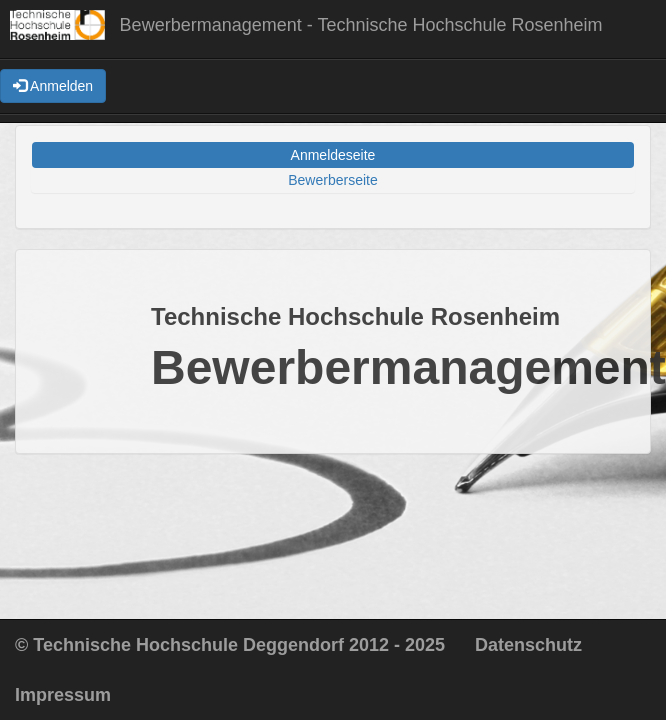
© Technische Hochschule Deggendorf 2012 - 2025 (230, 645)
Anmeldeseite (333, 155)
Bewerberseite (333, 180)
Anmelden (53, 86)
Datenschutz (528, 645)
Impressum (63, 695)
